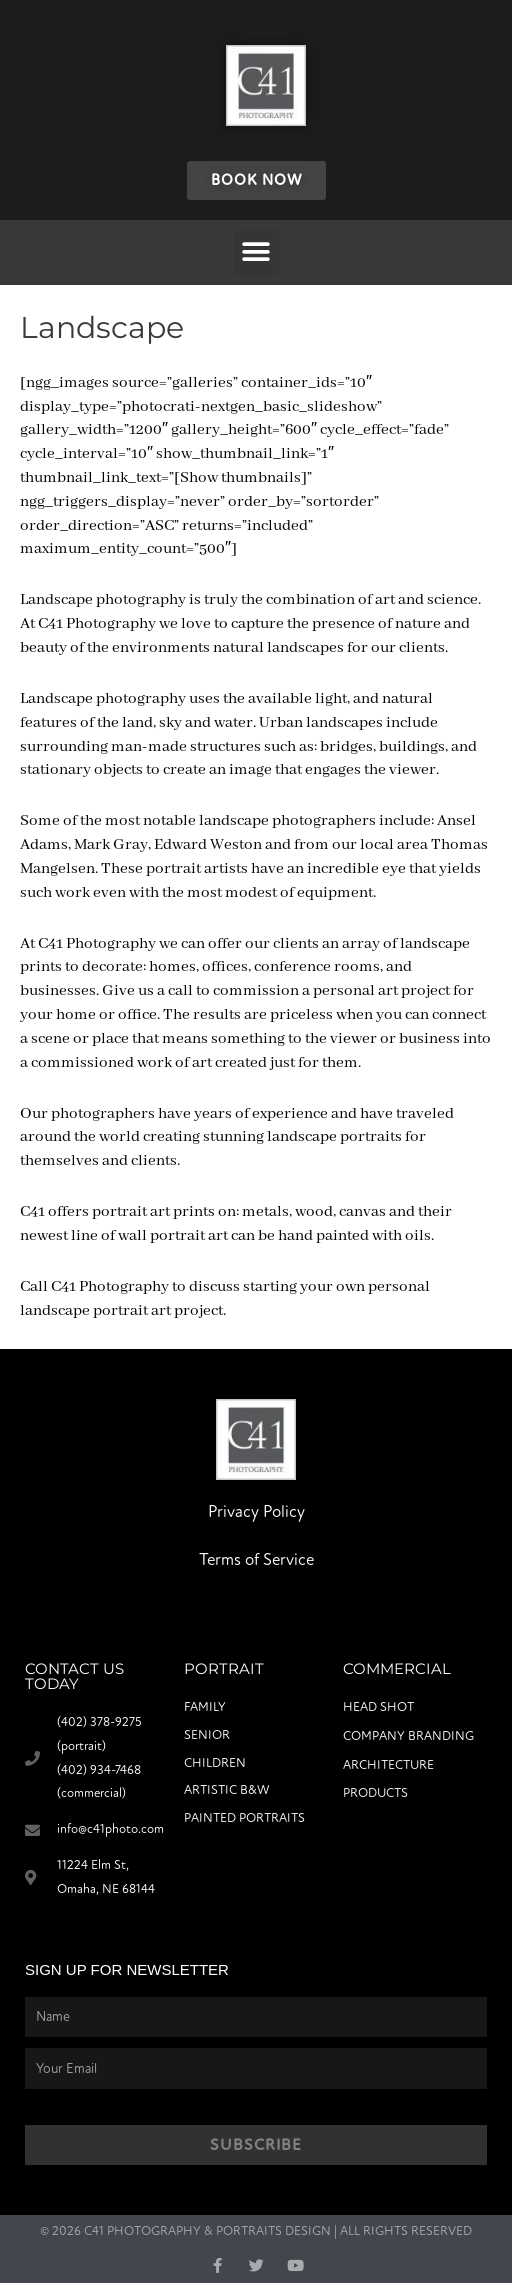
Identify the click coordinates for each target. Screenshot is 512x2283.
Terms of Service (256, 1559)
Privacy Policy (256, 1511)
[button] (256, 252)
